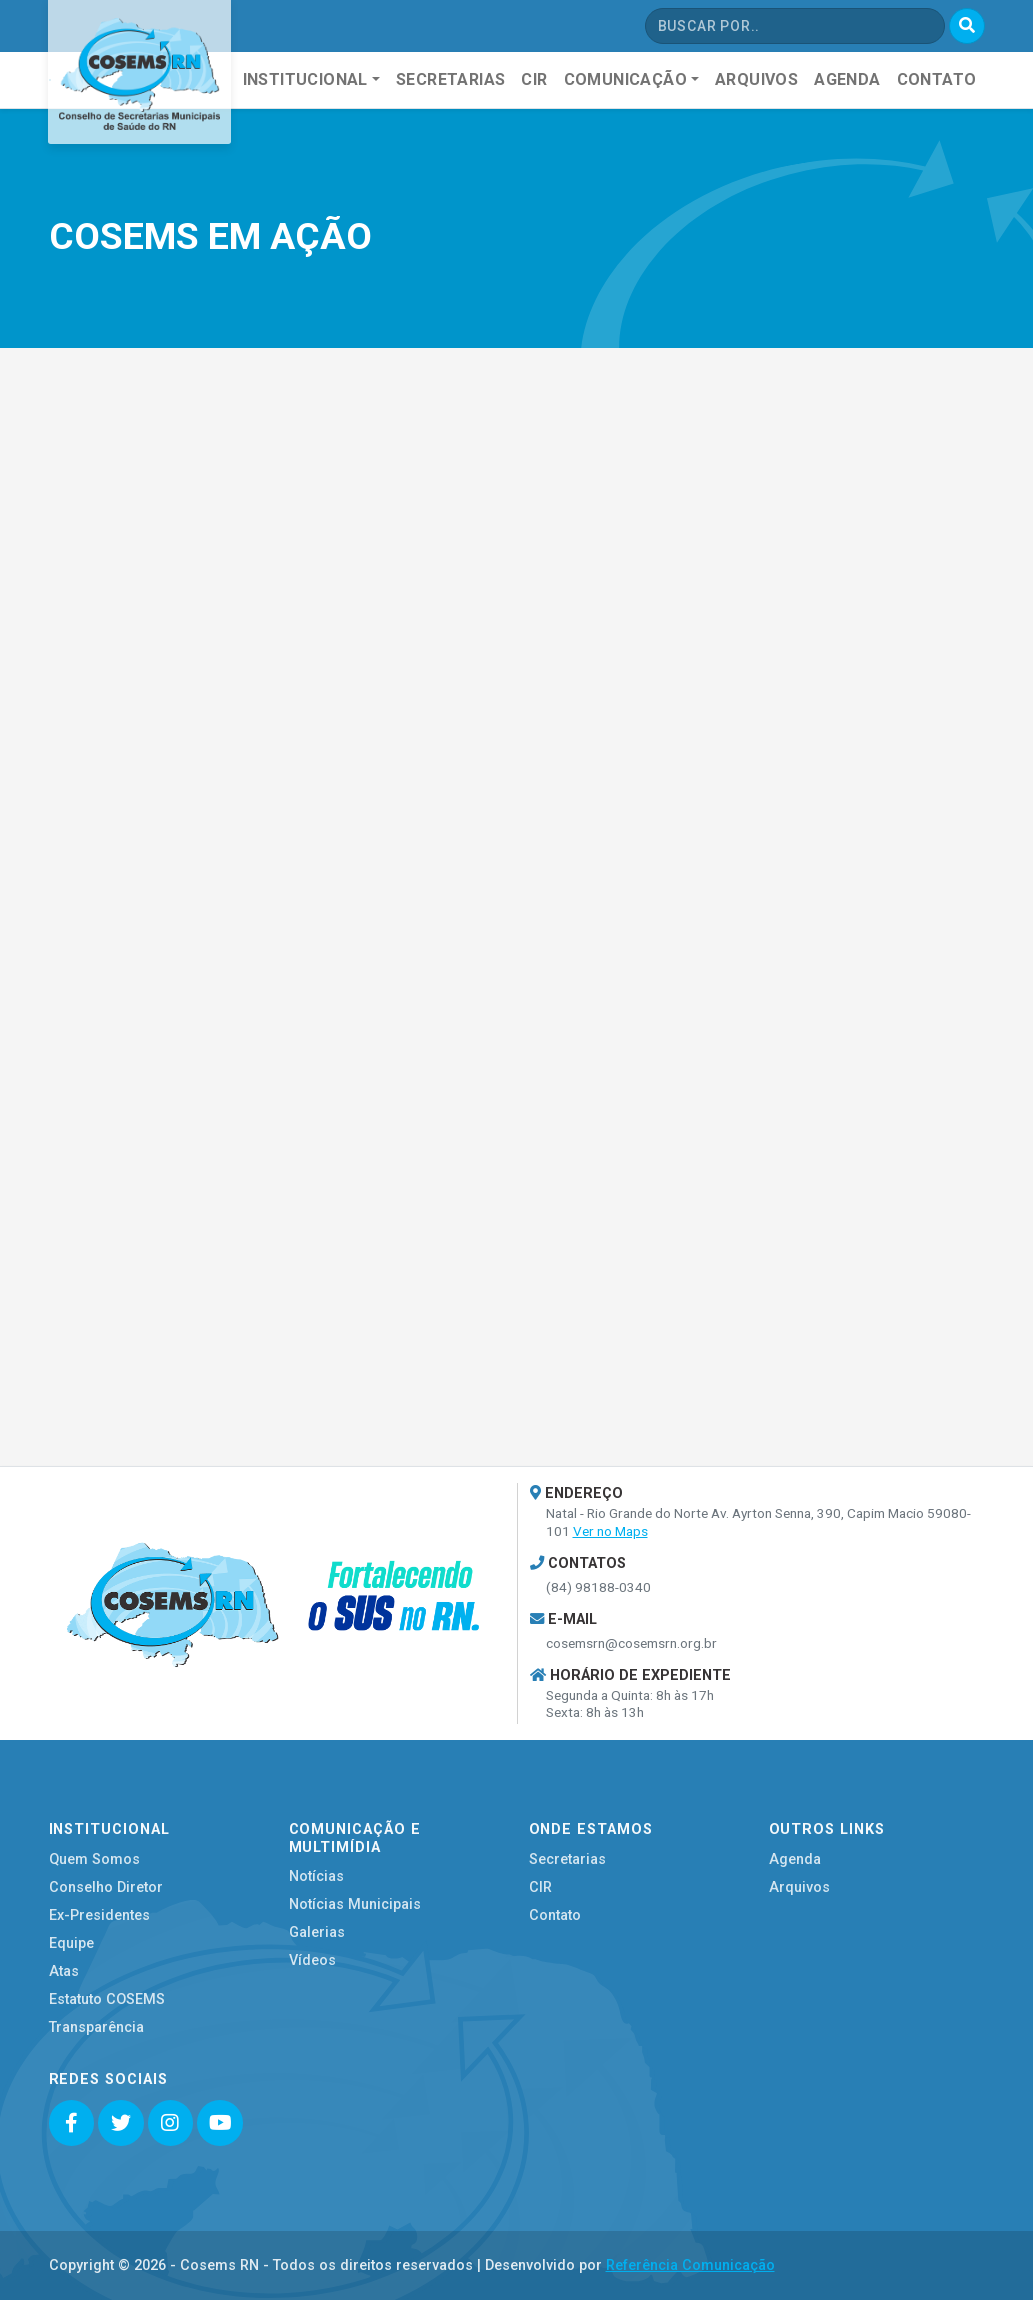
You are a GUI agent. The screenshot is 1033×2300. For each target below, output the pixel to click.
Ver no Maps (610, 1531)
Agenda (795, 1859)
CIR (540, 1887)
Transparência (96, 2027)
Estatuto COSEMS (107, 1999)
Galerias (317, 1932)
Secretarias (567, 1859)
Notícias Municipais (355, 1904)
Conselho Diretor (106, 1887)
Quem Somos (94, 1859)
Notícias (316, 1876)
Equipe (71, 1943)
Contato (555, 1915)
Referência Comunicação (690, 2265)
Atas (64, 1971)
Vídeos (312, 1960)
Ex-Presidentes (99, 1915)
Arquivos (799, 1887)
